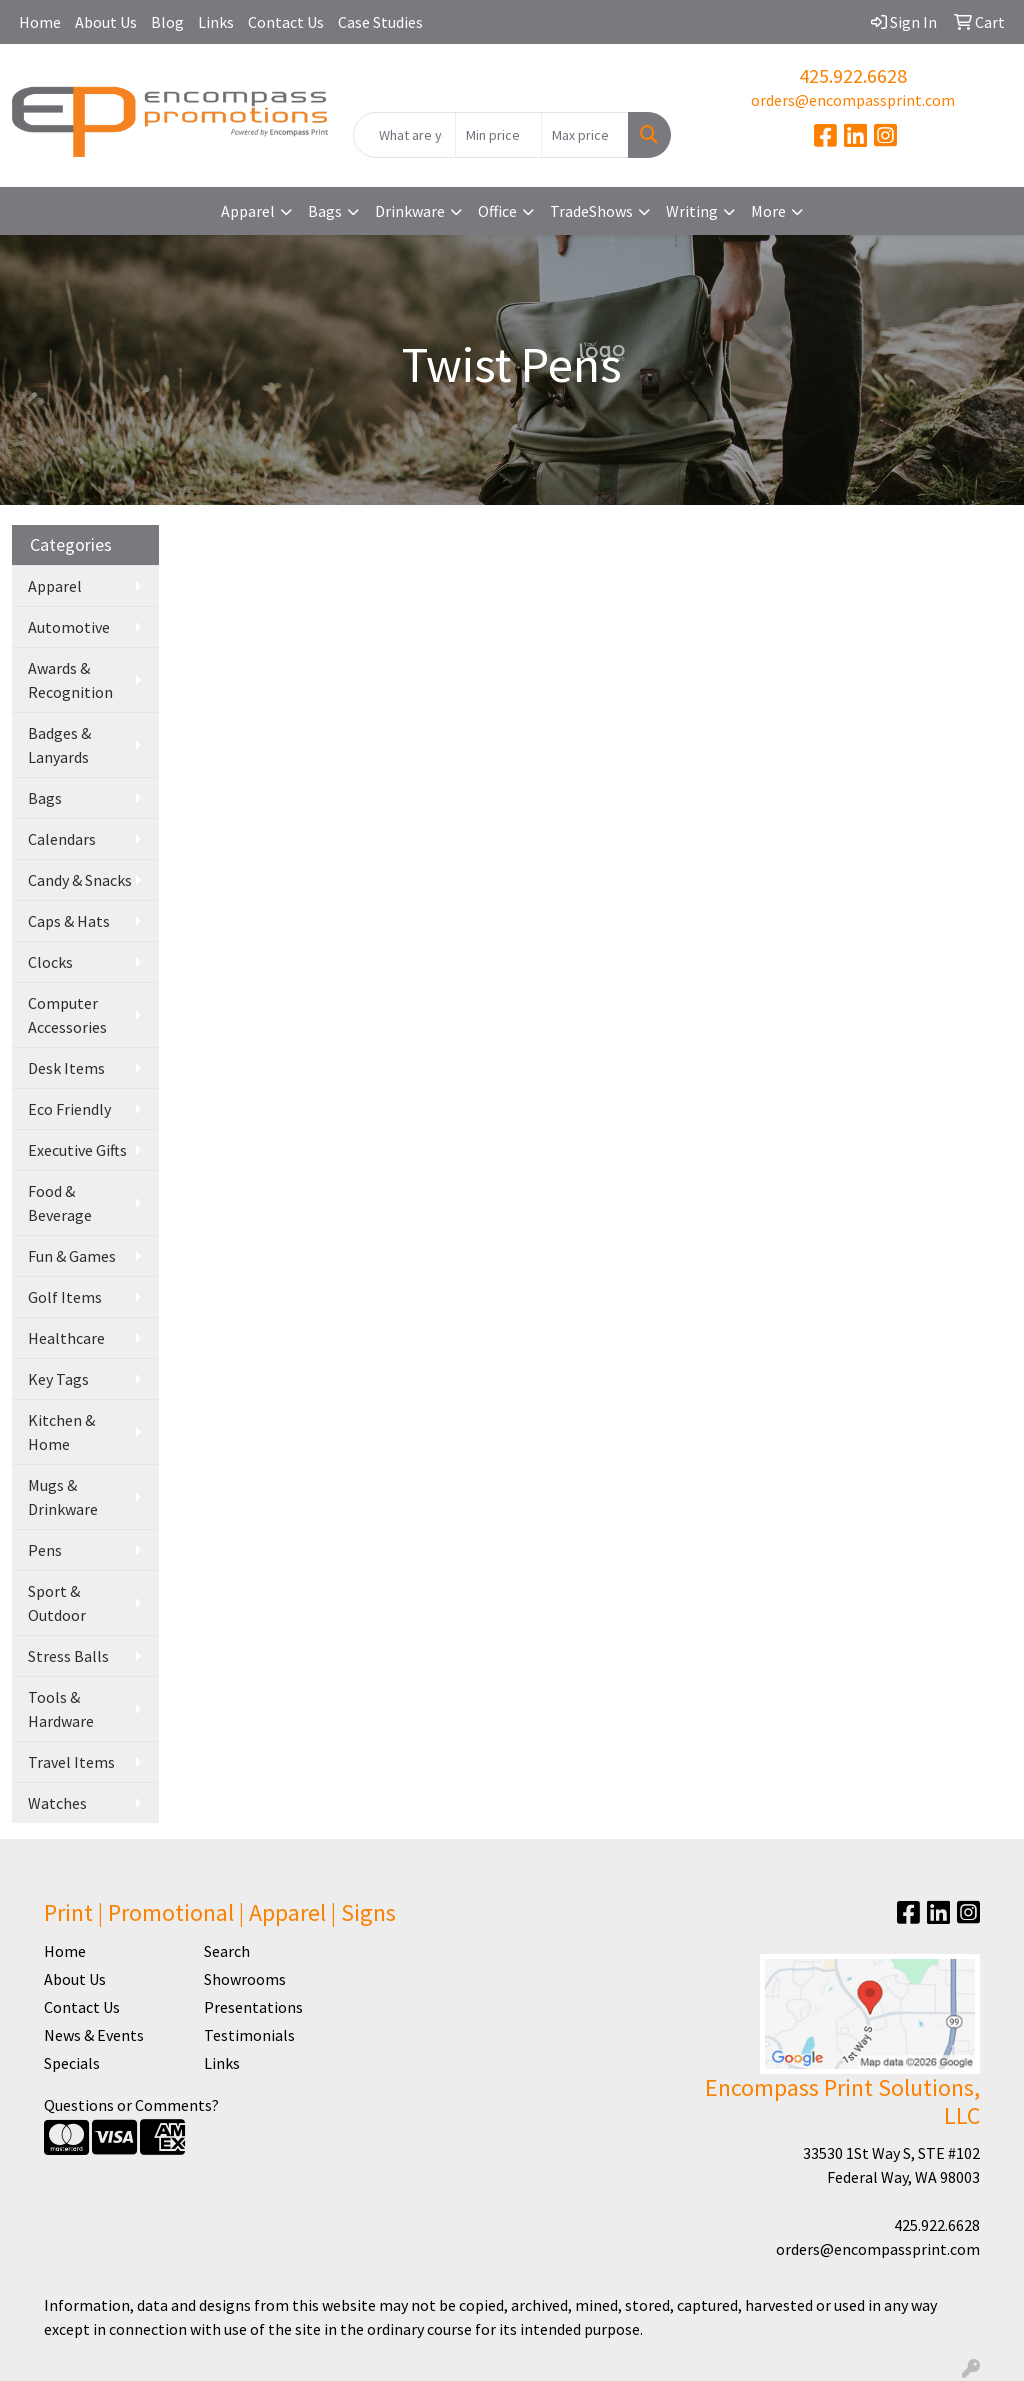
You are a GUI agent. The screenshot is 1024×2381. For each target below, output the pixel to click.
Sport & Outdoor (57, 1603)
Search (227, 1951)
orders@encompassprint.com (853, 100)
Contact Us (286, 22)
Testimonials (249, 2035)
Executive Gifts (77, 1150)
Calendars (62, 839)
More (768, 211)
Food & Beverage (60, 1203)
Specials (72, 2063)
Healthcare (66, 1338)
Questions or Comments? (131, 2105)
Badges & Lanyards (59, 745)
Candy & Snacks (80, 880)
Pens (45, 1550)
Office (497, 211)
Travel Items (71, 1762)
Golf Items (65, 1297)
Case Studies (380, 22)
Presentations (253, 2007)
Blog (167, 22)
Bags (325, 211)
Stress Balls (68, 1656)
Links (216, 22)
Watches (57, 1803)
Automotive (69, 627)
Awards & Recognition (70, 680)
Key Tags (58, 1379)
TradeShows (591, 211)
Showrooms (245, 1979)
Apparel (248, 211)
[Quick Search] (404, 135)
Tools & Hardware (61, 1709)
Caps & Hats (69, 921)
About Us (106, 22)
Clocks (50, 962)
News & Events (94, 2035)
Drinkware (410, 211)
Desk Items (66, 1068)
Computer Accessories (67, 1015)
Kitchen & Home (61, 1432)
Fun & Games (72, 1256)
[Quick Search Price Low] (498, 135)
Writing (692, 211)
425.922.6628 (853, 75)
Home (40, 22)
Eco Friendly (69, 1109)
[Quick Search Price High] (584, 135)
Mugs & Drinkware (63, 1497)
